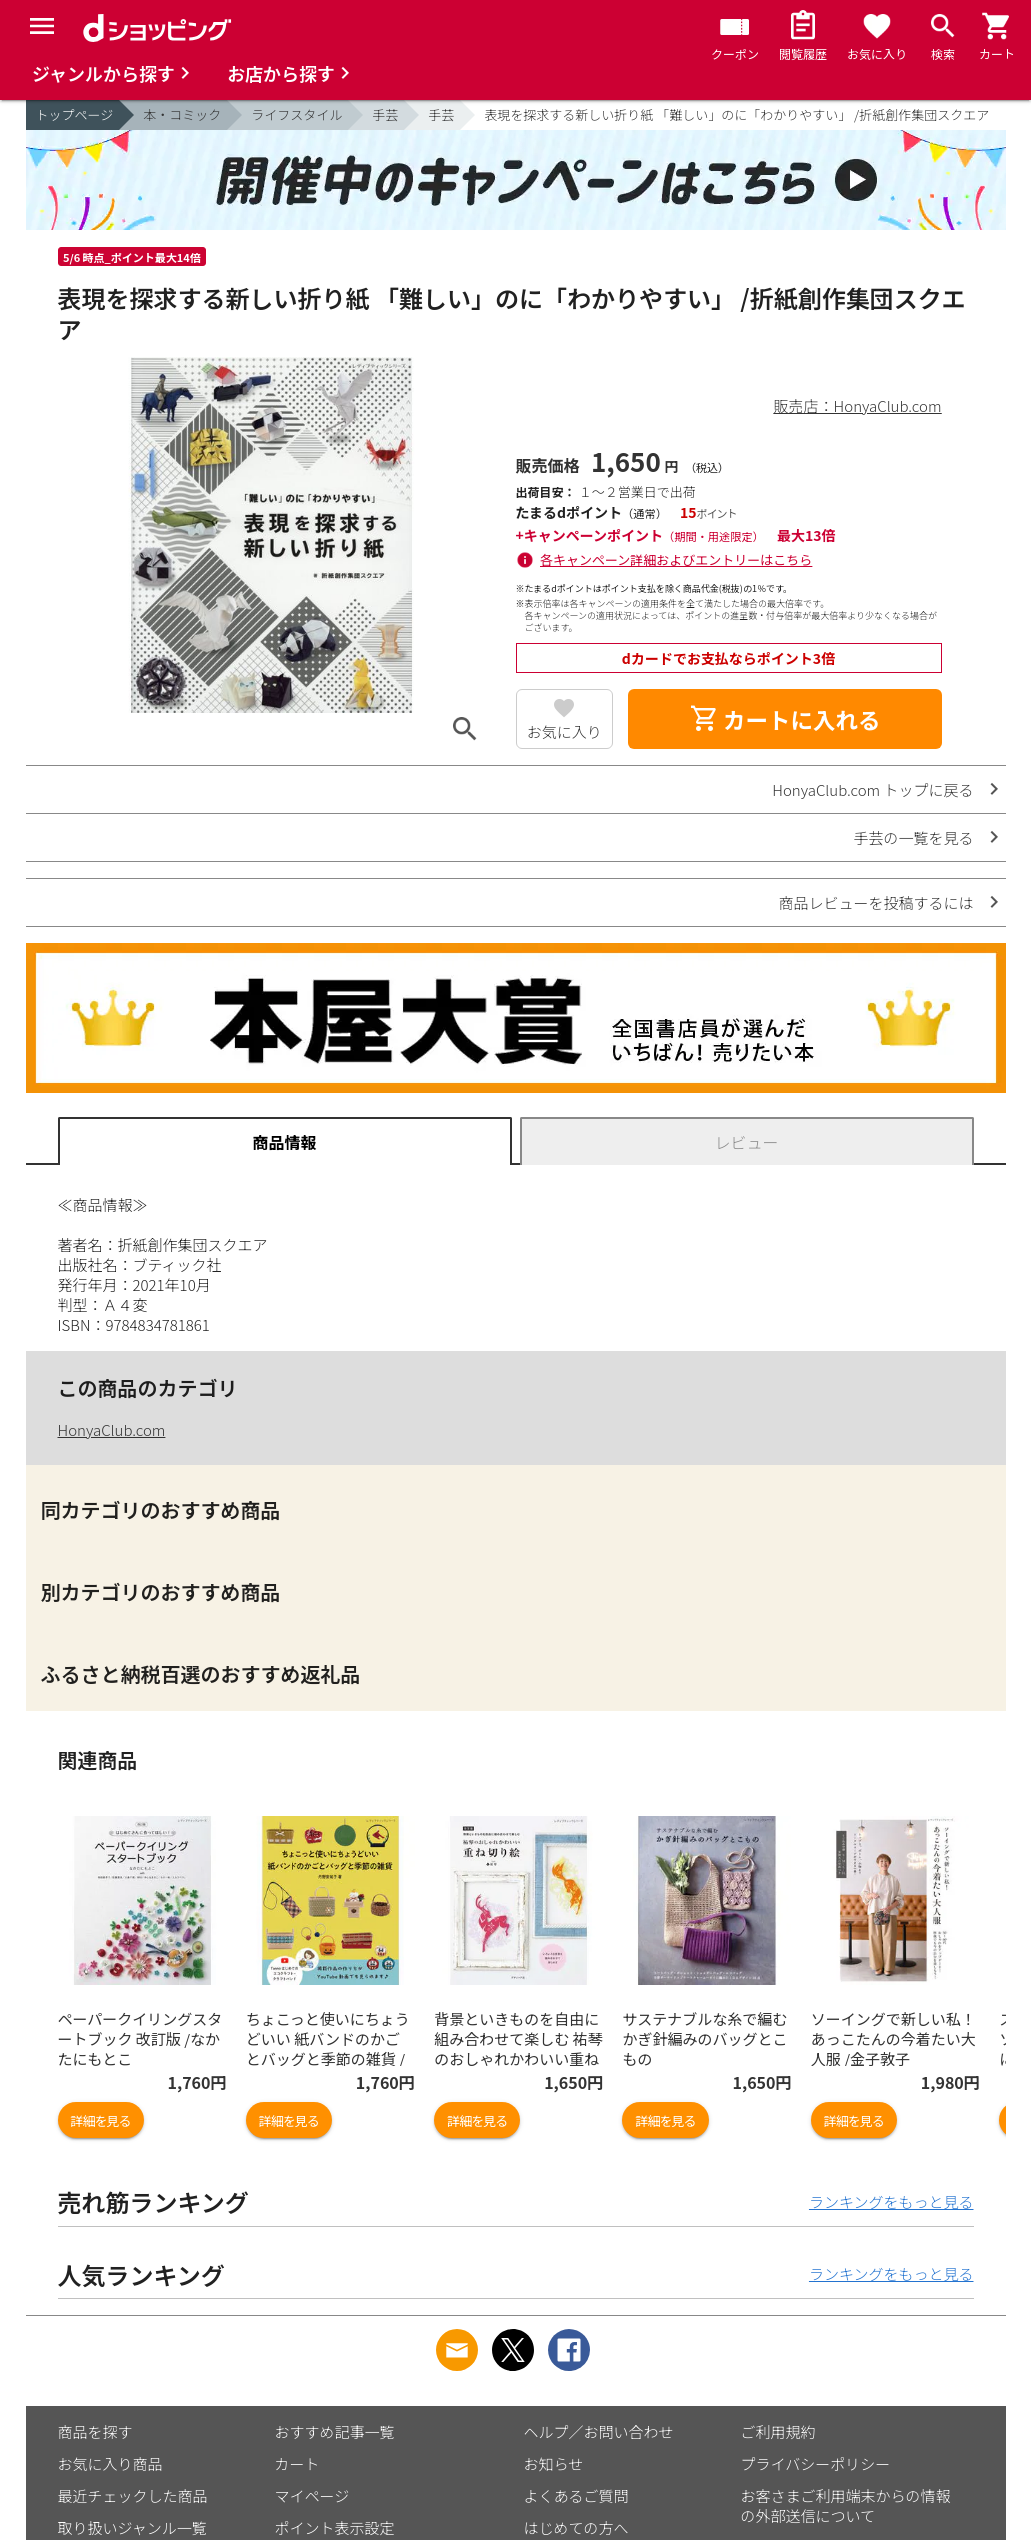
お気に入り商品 (110, 2463)
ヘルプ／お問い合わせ (599, 2431)
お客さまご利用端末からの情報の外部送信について (846, 2505)
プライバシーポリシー (816, 2463)
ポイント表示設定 (335, 2527)
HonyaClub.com (112, 1429)
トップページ (75, 114)
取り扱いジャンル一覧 (132, 2527)
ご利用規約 (778, 2431)
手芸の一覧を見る (913, 837)
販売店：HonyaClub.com (858, 405)
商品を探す (95, 2431)
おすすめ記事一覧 (335, 2431)
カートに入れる (785, 719)
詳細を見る (101, 2120)
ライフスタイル (296, 114)
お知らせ (554, 2463)
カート (297, 2463)
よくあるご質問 (576, 2495)
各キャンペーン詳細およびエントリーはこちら (676, 559)
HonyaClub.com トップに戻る (872, 789)
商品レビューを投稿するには (875, 902)
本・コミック (182, 114)
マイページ (312, 2495)
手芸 (385, 114)
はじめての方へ (576, 2527)
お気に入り (564, 731)
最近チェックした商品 (133, 2495)
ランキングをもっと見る (891, 2201)
